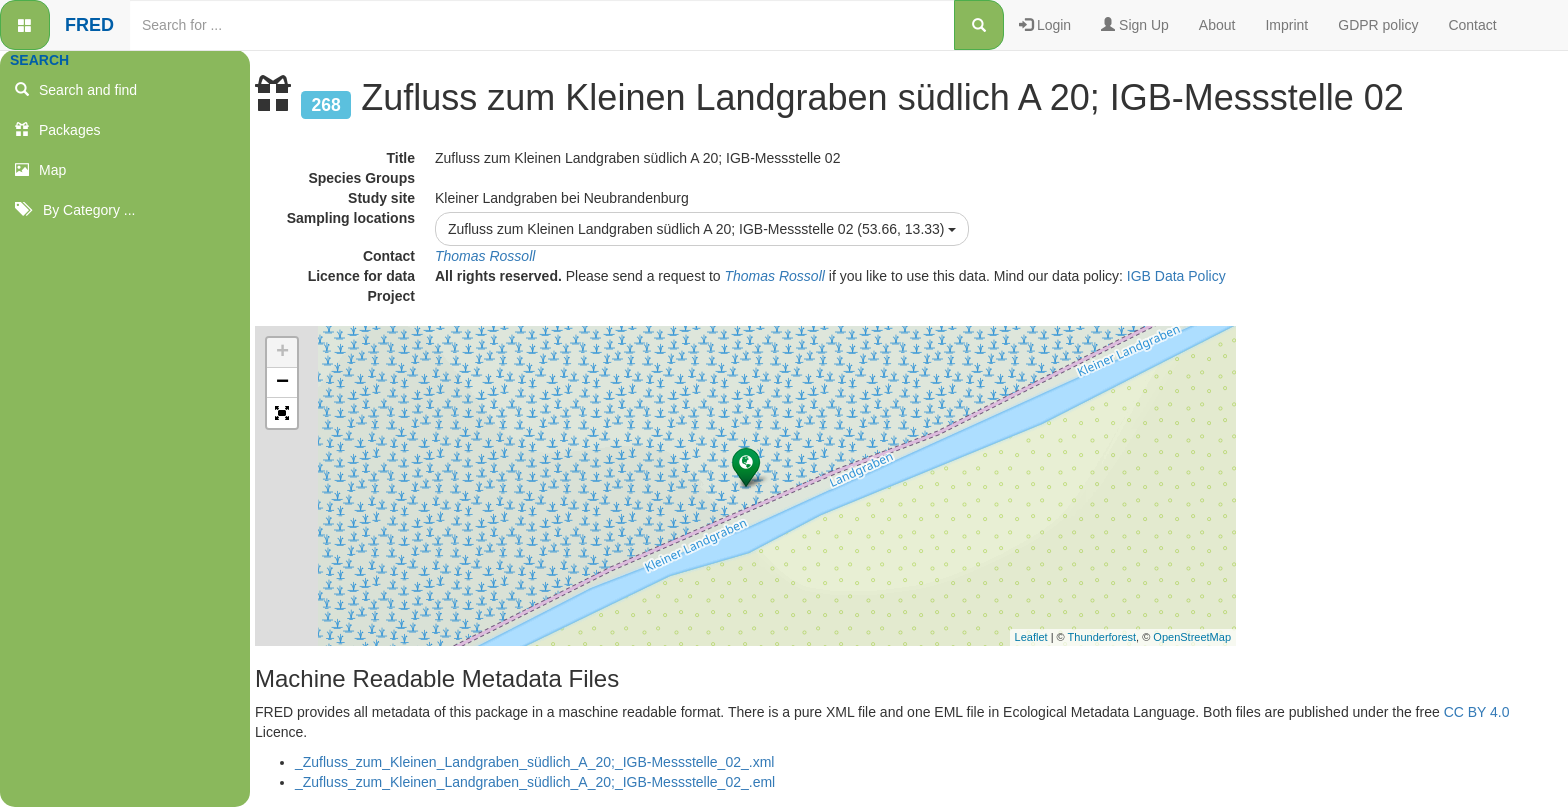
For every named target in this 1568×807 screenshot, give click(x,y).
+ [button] (282, 353)
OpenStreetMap (1192, 637)
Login (1045, 25)
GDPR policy (1378, 25)
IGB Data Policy (1176, 276)
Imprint (1286, 25)
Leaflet (1031, 637)
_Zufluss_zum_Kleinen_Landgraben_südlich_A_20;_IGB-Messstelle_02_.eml (535, 782)
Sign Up (1135, 25)
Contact (1472, 25)
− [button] (282, 383)
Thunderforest (1102, 637)
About (1217, 25)
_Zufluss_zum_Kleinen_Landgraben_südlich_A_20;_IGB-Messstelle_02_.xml (534, 762)
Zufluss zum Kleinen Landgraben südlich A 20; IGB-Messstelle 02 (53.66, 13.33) (702, 229)
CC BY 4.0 (1477, 712)
